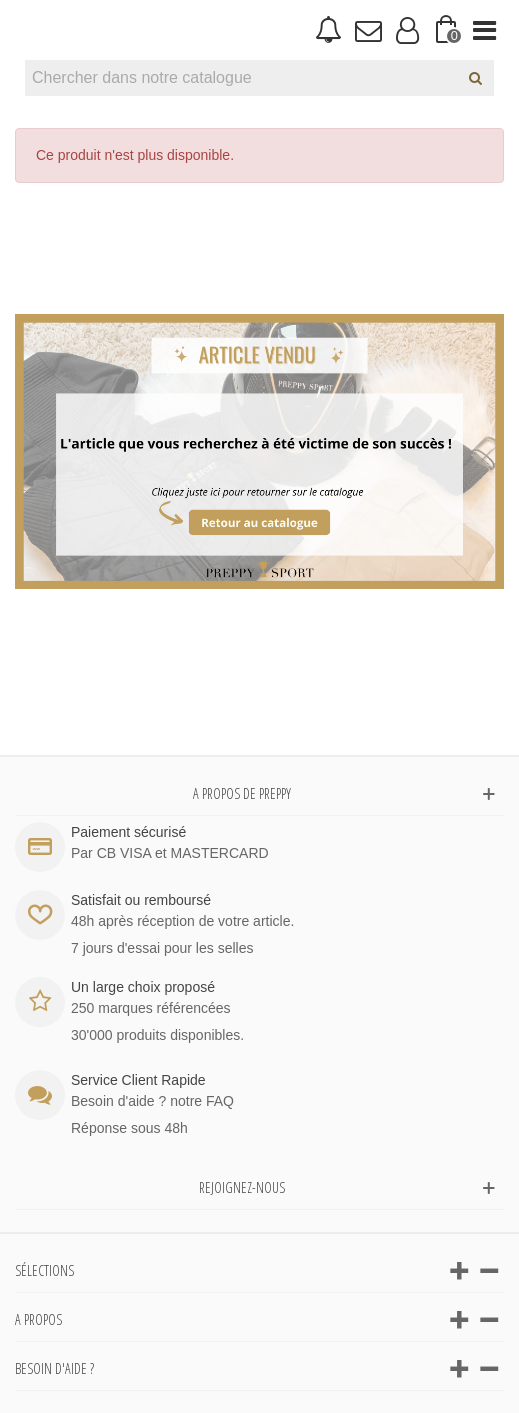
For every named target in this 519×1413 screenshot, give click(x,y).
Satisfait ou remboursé (141, 900)
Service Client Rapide (138, 1080)
